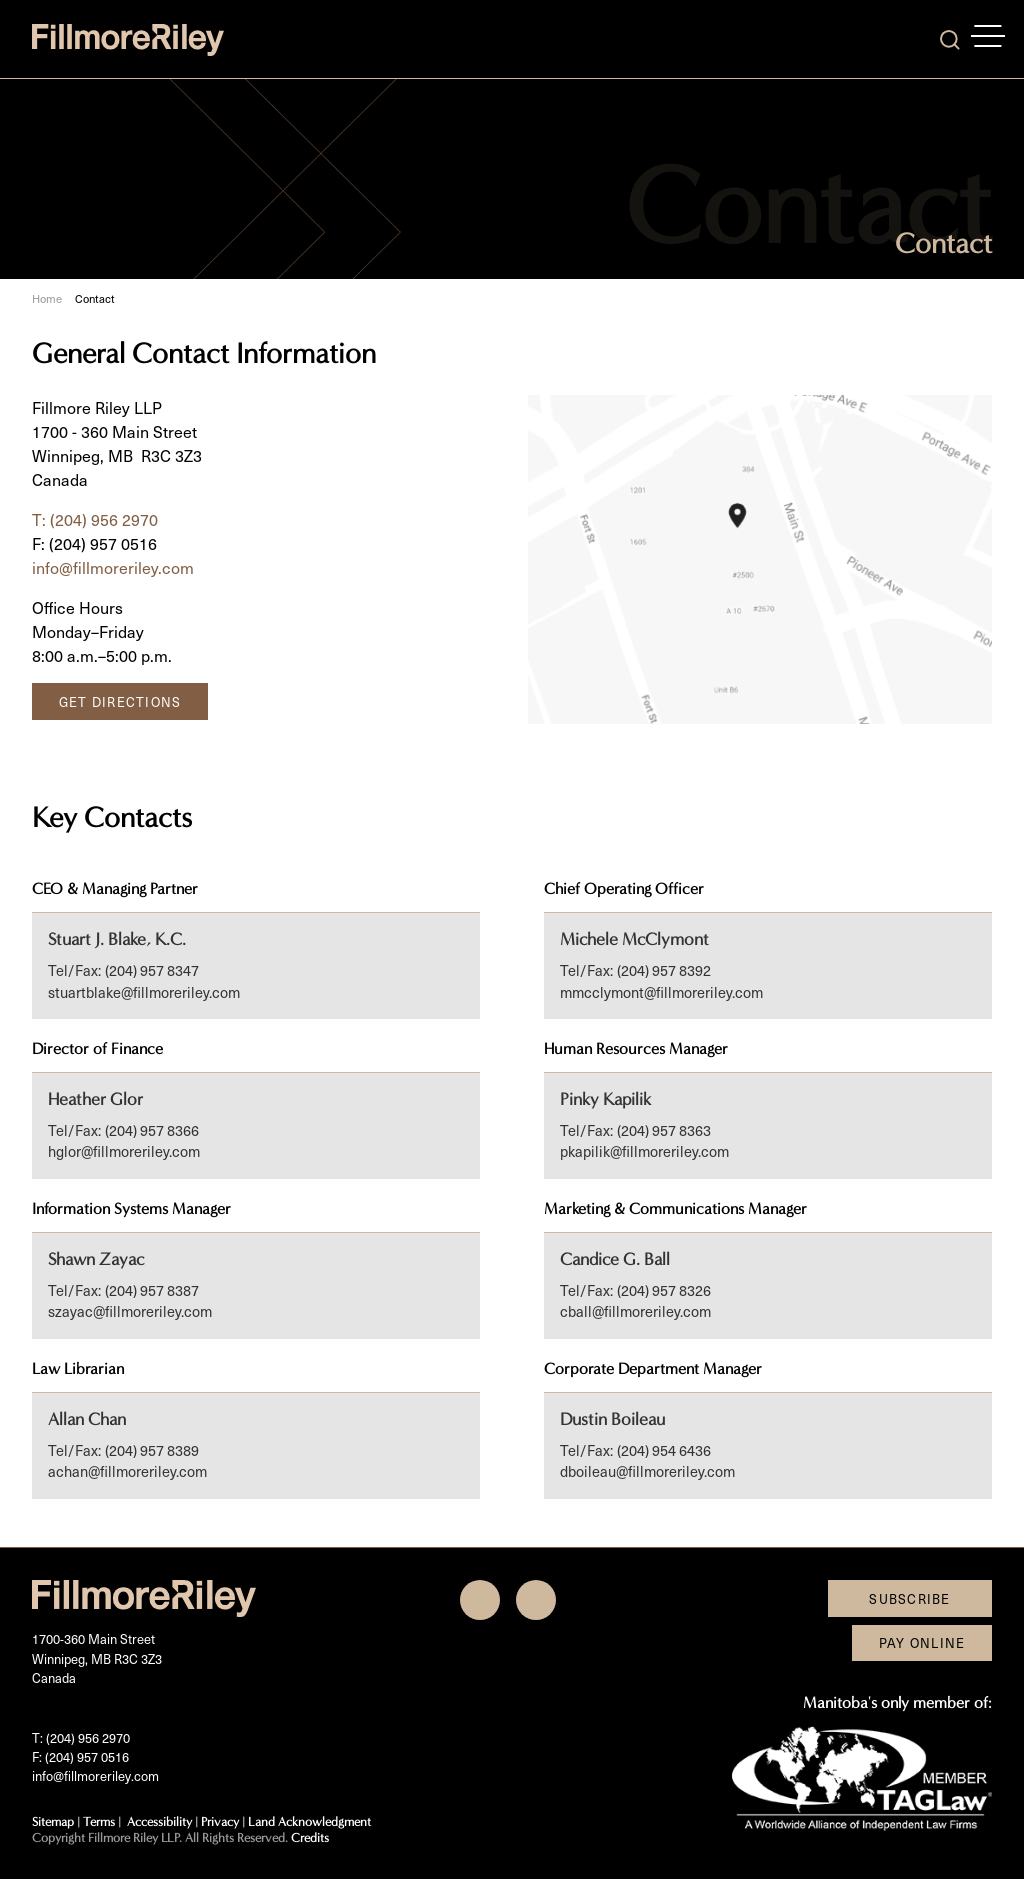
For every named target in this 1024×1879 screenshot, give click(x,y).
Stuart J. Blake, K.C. (117, 939)
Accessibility (159, 1821)
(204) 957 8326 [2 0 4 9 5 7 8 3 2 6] (664, 1290)
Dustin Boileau (612, 1419)
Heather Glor (95, 1099)
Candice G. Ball (615, 1259)
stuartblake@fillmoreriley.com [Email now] (144, 992)
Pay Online (922, 1642)
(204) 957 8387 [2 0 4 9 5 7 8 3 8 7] (152, 1290)
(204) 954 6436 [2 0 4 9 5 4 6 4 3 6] (664, 1450)
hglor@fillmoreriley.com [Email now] (124, 1151)
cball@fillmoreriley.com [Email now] (635, 1311)
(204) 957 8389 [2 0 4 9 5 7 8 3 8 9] (152, 1450)
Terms (99, 1821)
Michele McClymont (634, 939)
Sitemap (53, 1821)
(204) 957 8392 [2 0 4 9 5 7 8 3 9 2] (664, 970)
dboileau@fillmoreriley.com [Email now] (647, 1471)
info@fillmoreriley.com (113, 567)
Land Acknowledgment (309, 1821)
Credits (310, 1837)
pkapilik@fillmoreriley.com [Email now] (644, 1151)
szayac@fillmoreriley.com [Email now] (130, 1311)
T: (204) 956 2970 (95, 519)
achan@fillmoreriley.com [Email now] (127, 1471)
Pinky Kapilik (605, 1099)
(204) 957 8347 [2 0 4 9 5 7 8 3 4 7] (152, 970)
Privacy (220, 1821)
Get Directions (120, 701)
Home (47, 299)
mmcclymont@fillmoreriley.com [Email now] (661, 992)
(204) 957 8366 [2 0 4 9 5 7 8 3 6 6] (152, 1130)
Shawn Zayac (96, 1259)
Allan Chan (87, 1419)
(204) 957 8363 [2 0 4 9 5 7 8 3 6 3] (664, 1130)
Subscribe (910, 1598)
